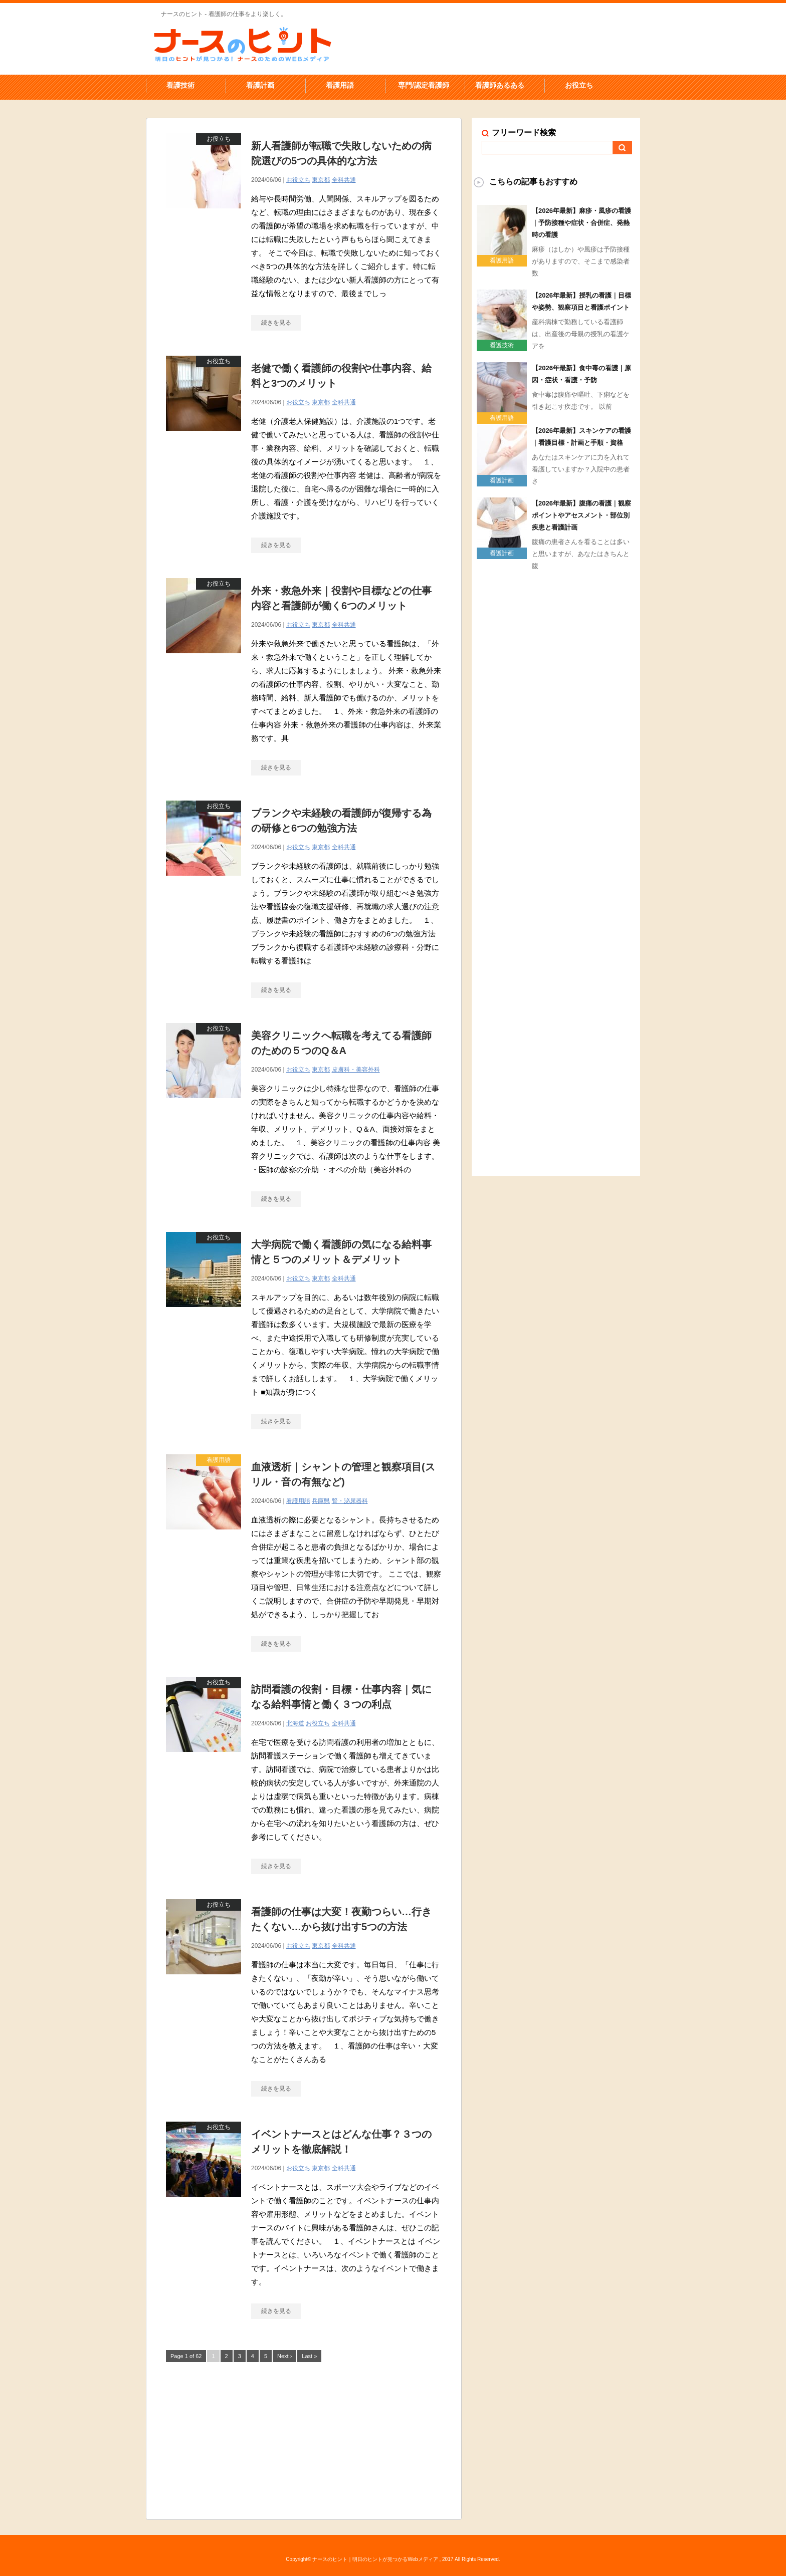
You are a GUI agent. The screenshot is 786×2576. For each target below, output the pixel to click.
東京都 (321, 179)
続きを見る (276, 322)
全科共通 (344, 179)
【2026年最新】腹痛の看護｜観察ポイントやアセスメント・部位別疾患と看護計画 (581, 515)
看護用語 (340, 85)
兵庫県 (321, 1500)
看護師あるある (499, 85)
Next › (284, 2356)
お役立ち (579, 85)
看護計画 (260, 85)
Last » (309, 2356)
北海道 (295, 1723)
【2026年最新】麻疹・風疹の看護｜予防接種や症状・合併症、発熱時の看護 (581, 222)
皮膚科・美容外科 (356, 1069)
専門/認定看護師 (423, 85)
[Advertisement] (304, 2439)
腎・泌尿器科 (350, 1500)
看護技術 (180, 85)
